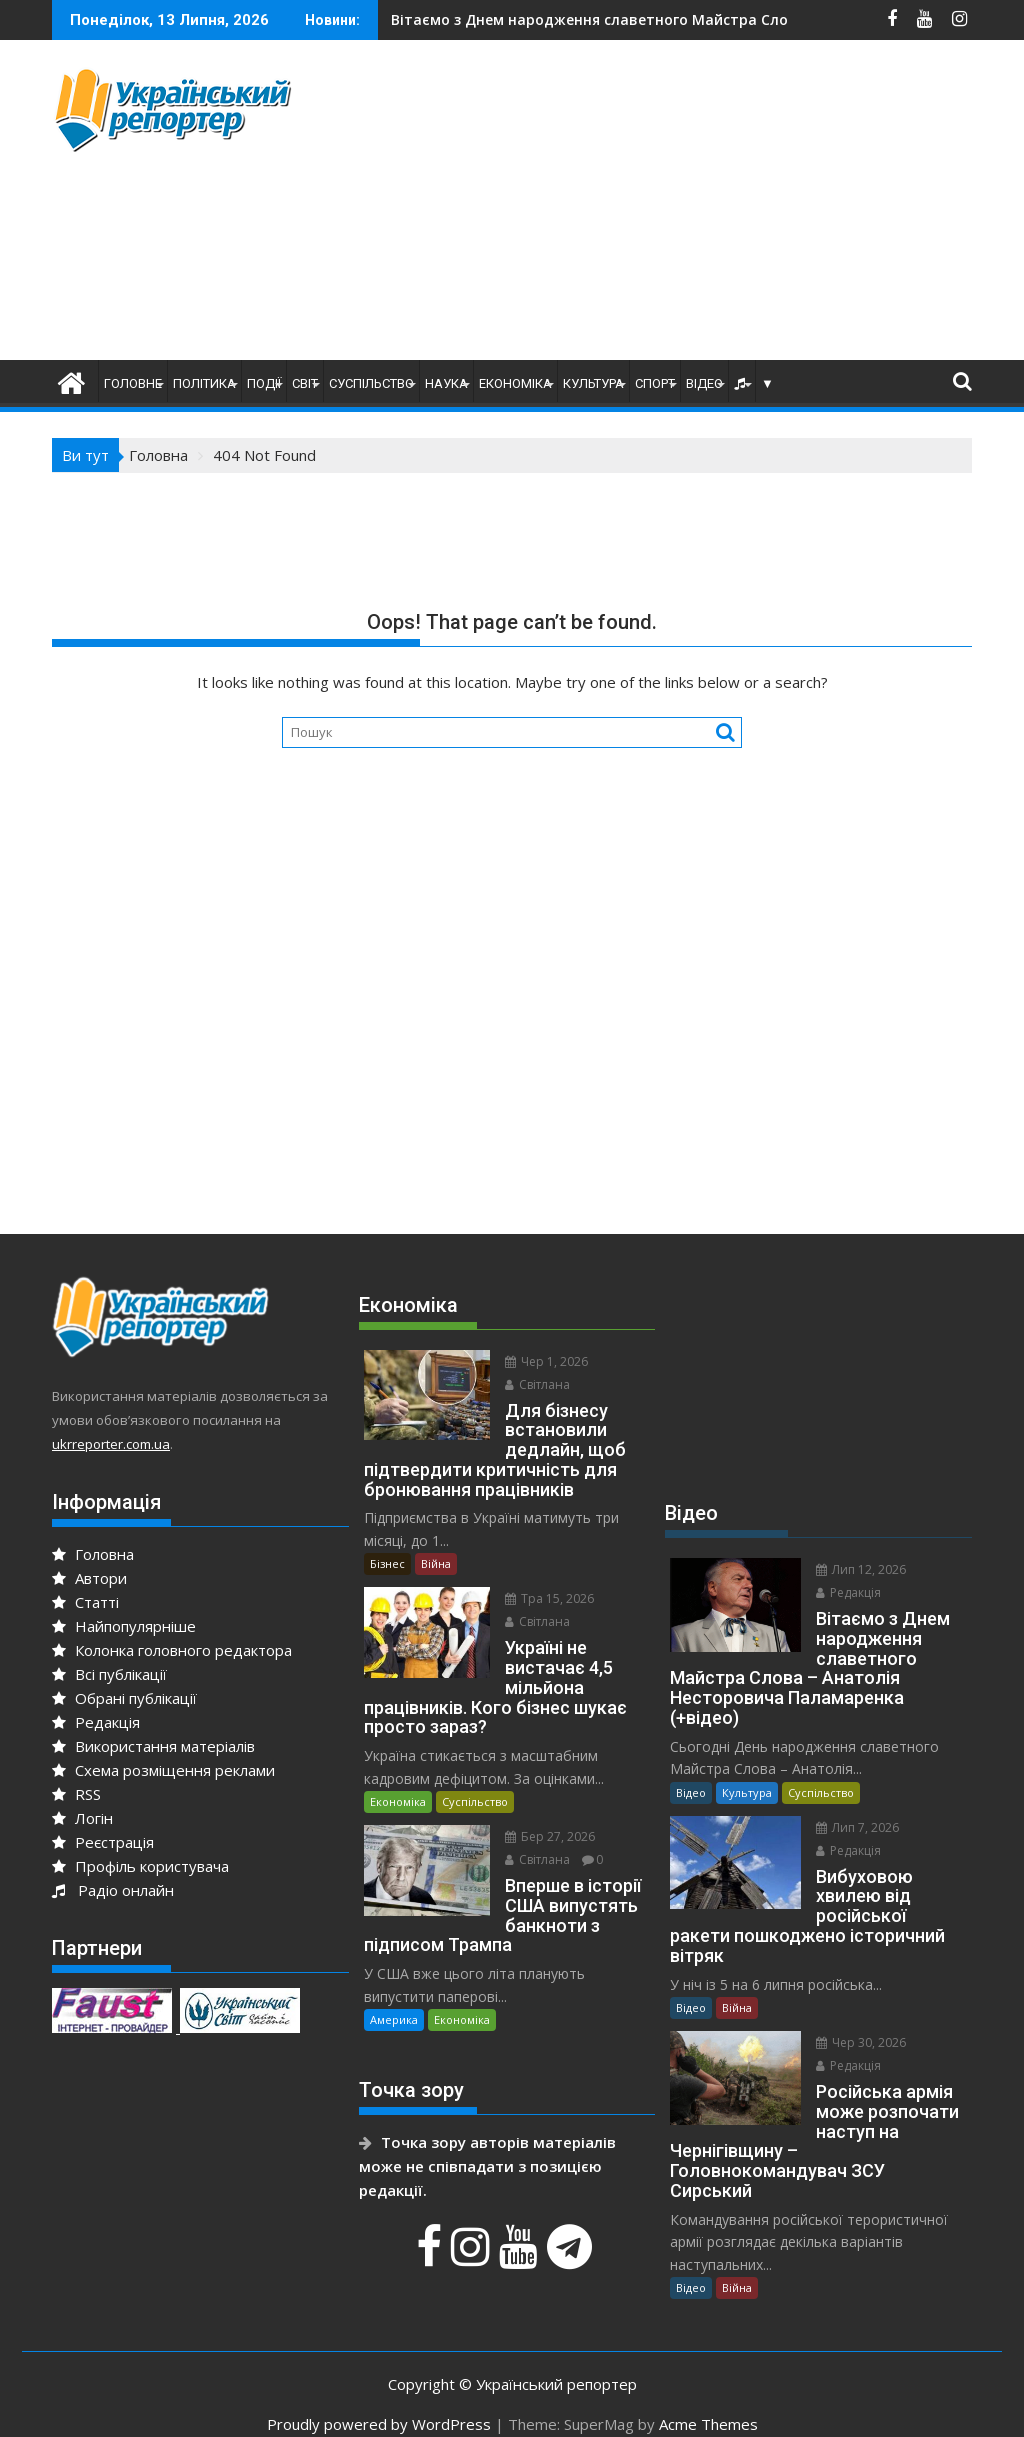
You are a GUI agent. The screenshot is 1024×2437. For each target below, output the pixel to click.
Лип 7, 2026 (854, 1827)
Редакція (96, 1722)
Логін (82, 1818)
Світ (305, 383)
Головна (93, 1554)
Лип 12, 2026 (858, 1569)
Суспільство (371, 383)
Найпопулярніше (124, 1626)
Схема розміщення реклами (163, 1770)
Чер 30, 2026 (858, 2022)
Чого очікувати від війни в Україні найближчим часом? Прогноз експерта (703, 19)
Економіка (515, 383)
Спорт (655, 383)
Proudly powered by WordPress (379, 2404)
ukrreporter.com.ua (111, 1444)
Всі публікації (109, 1674)
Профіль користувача (140, 1866)
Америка (394, 1979)
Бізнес (387, 1563)
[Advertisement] (684, 205)
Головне (133, 383)
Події (264, 383)
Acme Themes (708, 2404)
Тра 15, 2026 (546, 1598)
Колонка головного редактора (172, 1650)
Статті (85, 1602)
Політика (204, 383)
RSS (76, 1794)
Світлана (534, 1384)
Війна (436, 1563)
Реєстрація (103, 1842)
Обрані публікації (124, 1698)
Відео (704, 383)
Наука (446, 383)
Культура (593, 383)
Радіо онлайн (113, 1890)
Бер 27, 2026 (547, 1816)
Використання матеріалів (153, 1746)
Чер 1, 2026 (543, 1361)
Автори (89, 1578)
